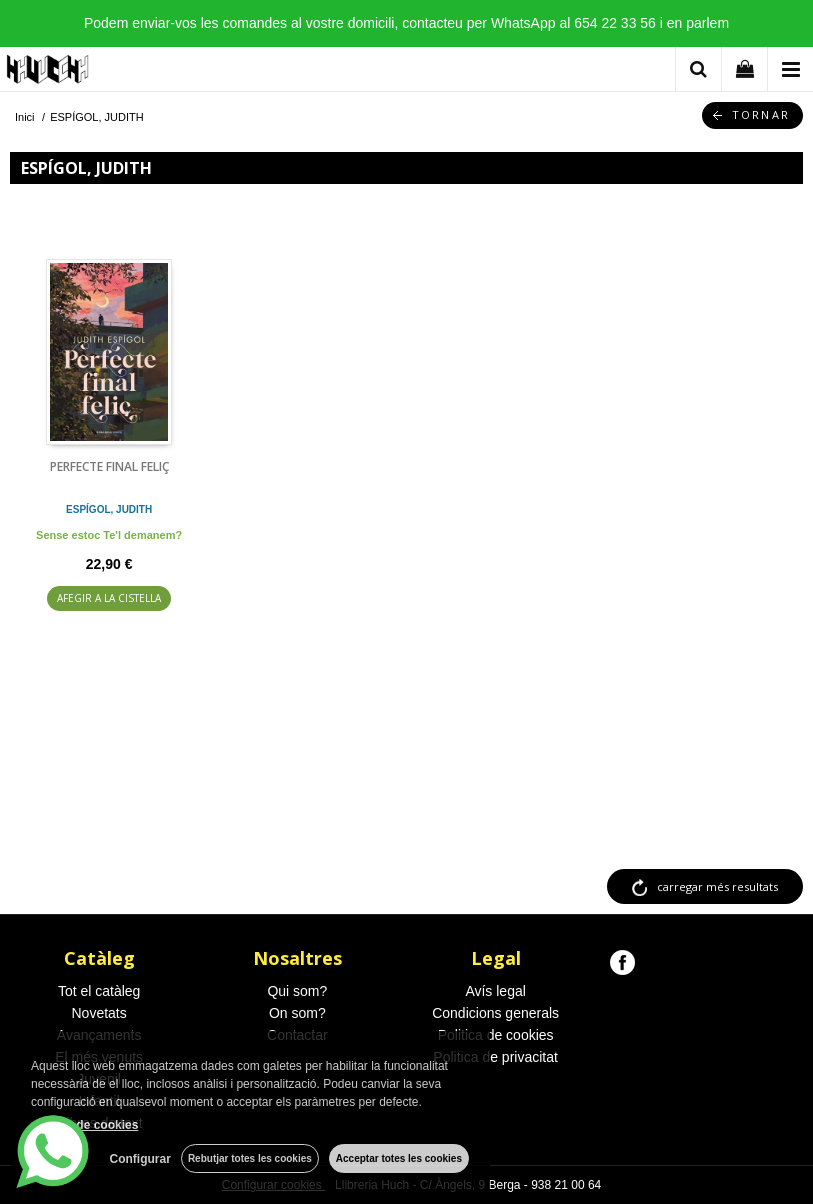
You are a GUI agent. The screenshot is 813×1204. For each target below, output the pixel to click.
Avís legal (495, 991)
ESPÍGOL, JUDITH (109, 509)
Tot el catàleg (99, 991)
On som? (297, 1013)
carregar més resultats (717, 886)
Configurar (140, 1159)
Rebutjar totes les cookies (250, 1158)
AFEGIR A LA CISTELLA (109, 598)
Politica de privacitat (495, 1057)
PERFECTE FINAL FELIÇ (109, 466)
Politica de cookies (496, 1035)
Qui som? (297, 991)
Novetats (99, 1013)
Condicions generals (495, 1013)
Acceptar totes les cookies (399, 1158)
